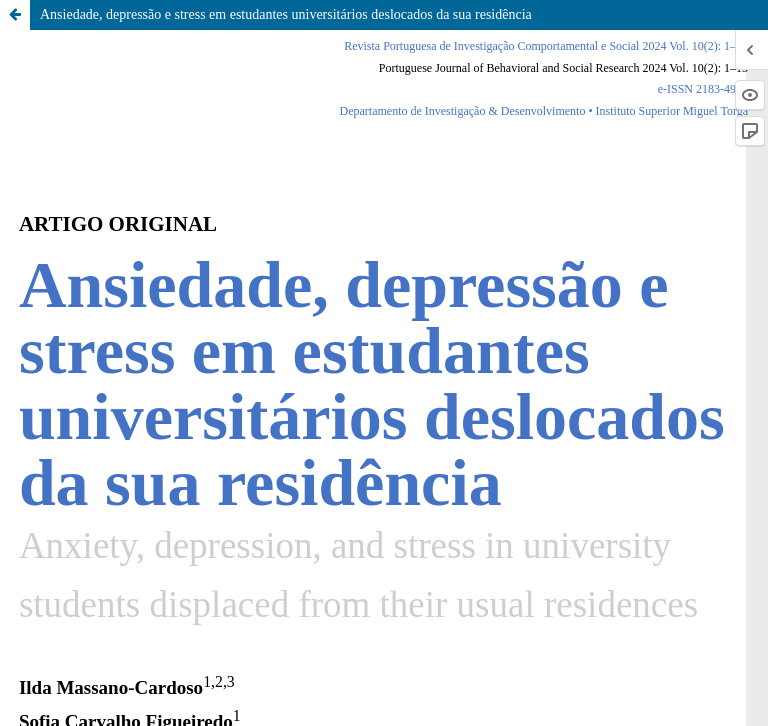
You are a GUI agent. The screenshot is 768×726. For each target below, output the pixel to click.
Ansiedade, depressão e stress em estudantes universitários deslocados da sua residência (286, 14)
